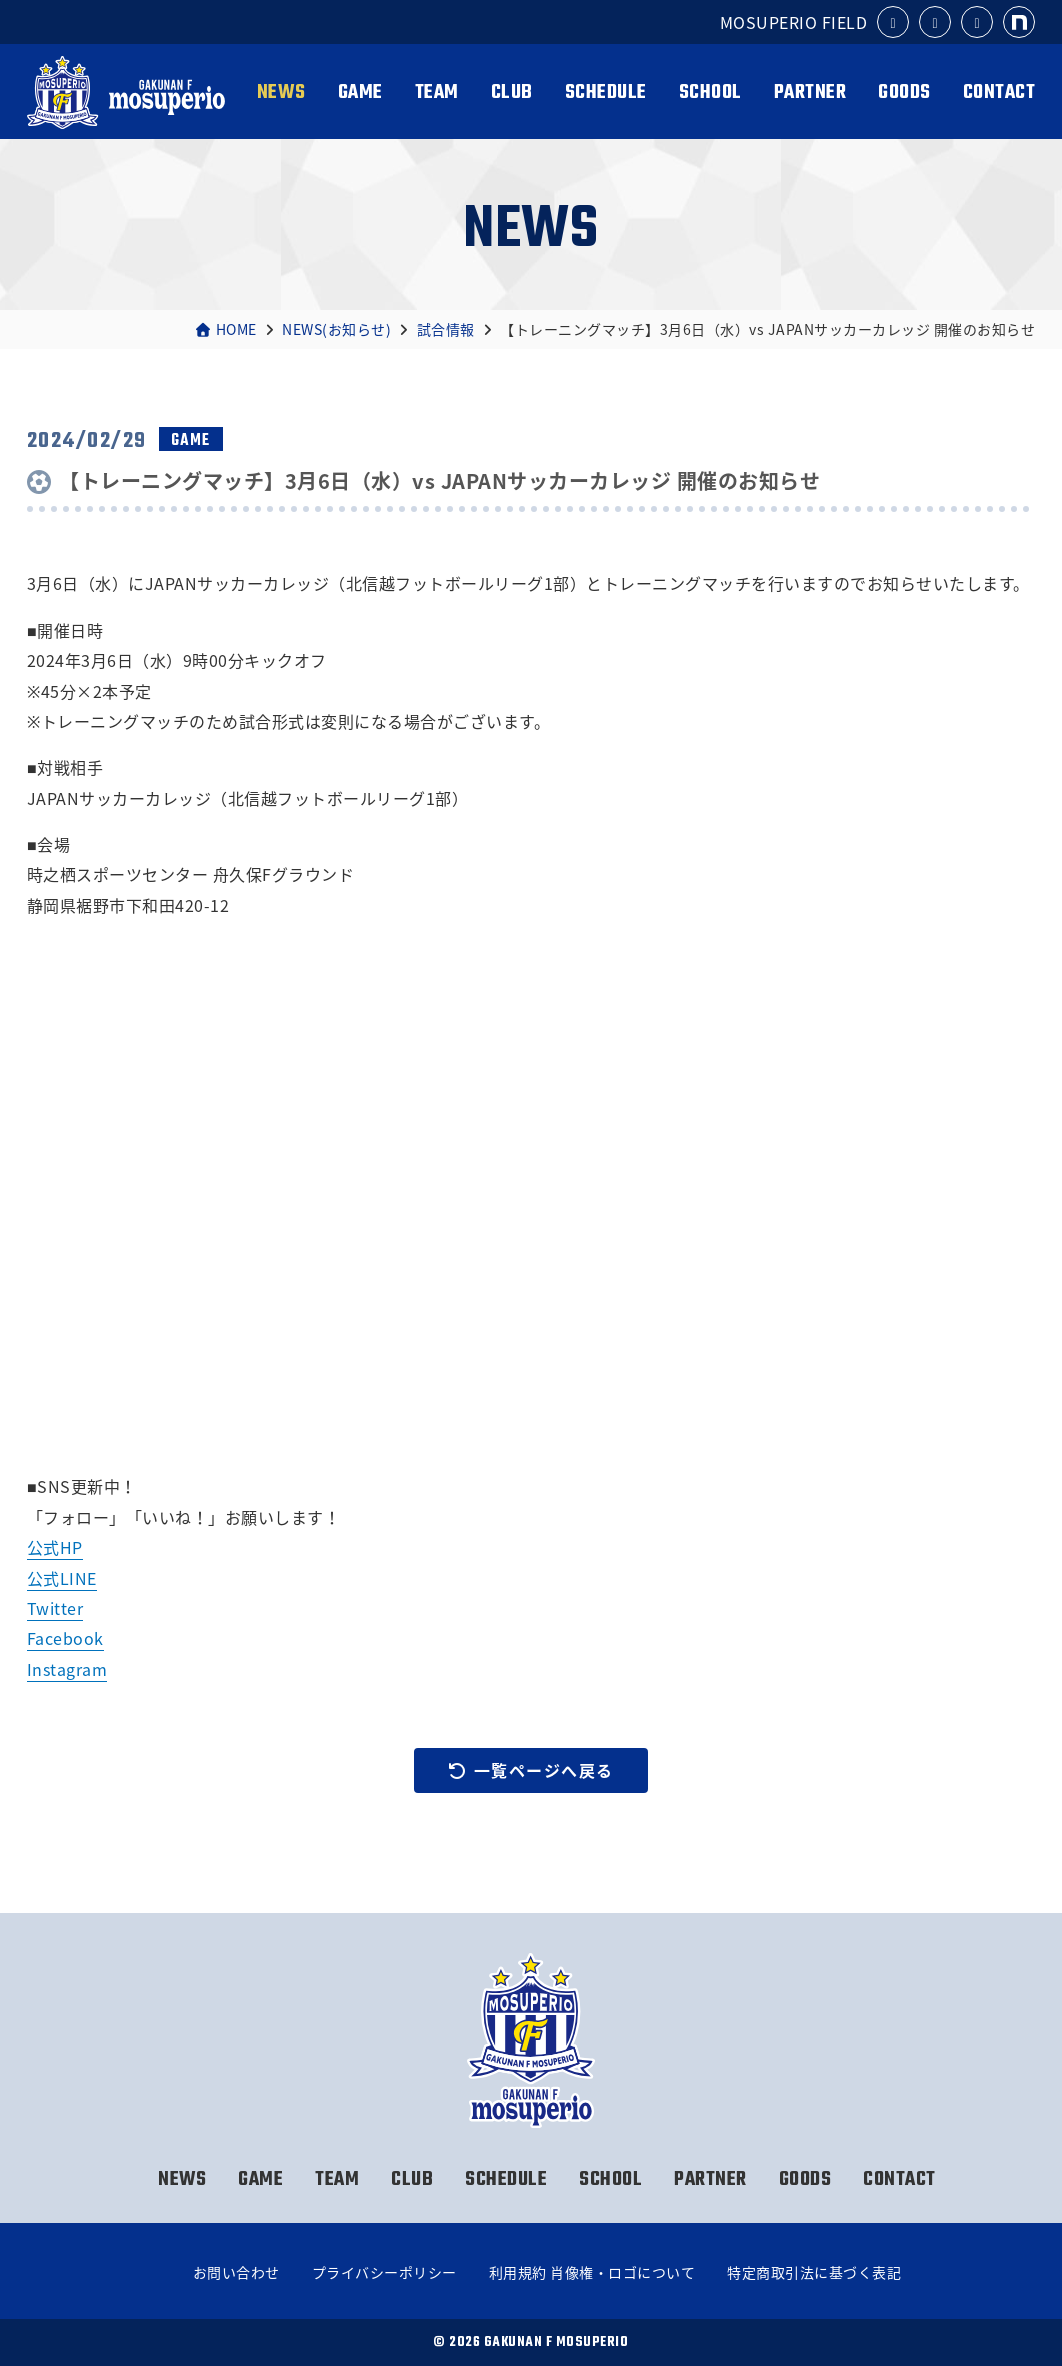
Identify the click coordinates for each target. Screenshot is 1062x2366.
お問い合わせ (236, 2272)
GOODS (904, 92)
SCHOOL (710, 92)
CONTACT (999, 92)
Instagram (67, 1669)
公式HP (55, 1547)
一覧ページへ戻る (531, 1770)
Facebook (65, 1638)
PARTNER (810, 92)
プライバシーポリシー (384, 2272)
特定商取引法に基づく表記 (814, 2272)
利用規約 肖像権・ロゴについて (592, 2272)
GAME (360, 92)
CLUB (512, 92)
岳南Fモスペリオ (126, 93)
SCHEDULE (606, 92)
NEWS (281, 92)
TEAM (437, 92)
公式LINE (62, 1578)
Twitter (55, 1608)
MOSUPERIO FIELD (794, 22)
